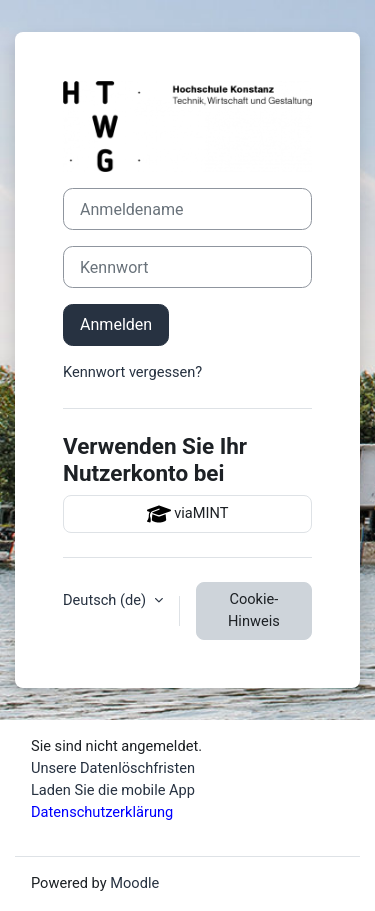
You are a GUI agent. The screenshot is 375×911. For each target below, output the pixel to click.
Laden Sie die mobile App (113, 790)
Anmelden (116, 324)
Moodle (134, 883)
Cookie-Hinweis (254, 610)
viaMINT (188, 514)
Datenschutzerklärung (102, 812)
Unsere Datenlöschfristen (113, 768)
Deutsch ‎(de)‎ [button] (106, 600)
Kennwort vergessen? (132, 372)
